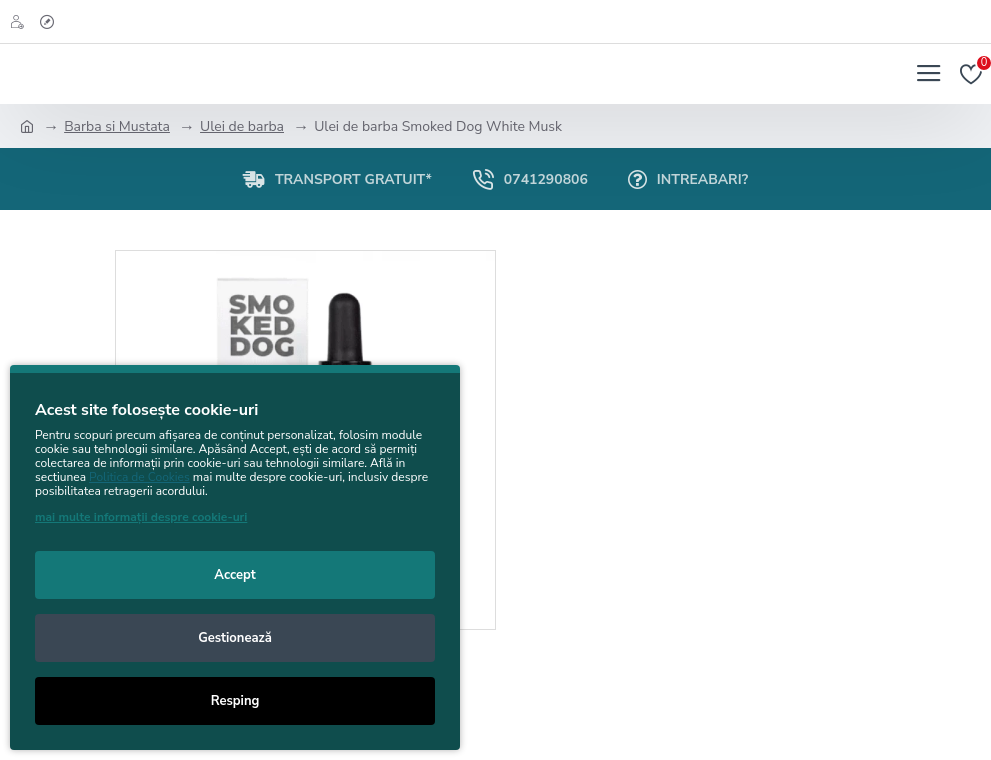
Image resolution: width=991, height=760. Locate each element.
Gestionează (235, 638)
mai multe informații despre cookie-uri (141, 517)
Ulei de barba (242, 126)
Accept (234, 575)
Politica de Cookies (139, 477)
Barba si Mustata (117, 126)
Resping (235, 701)
